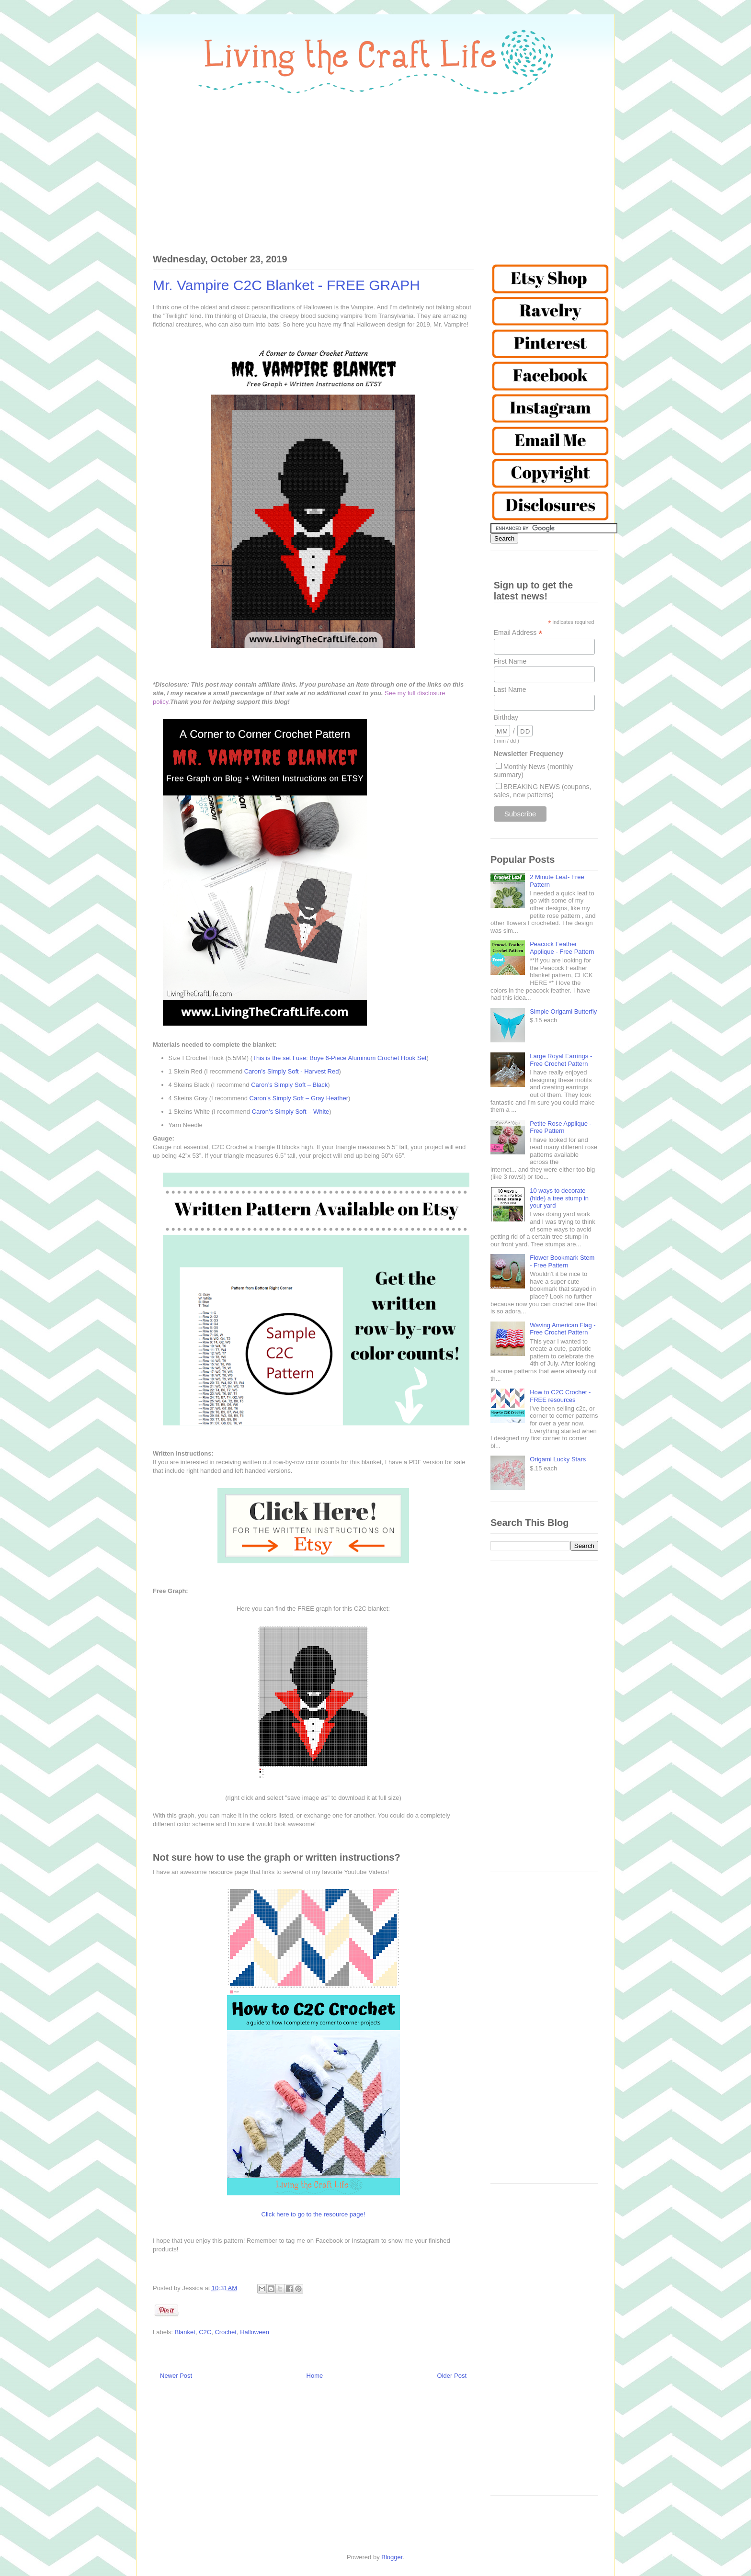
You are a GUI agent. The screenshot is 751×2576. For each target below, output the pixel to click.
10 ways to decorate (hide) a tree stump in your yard (559, 1198)
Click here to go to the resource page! (313, 2214)
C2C (205, 2332)
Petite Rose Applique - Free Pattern (561, 1127)
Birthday (506, 717)
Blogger (391, 2557)
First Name (510, 661)
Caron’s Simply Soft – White (291, 1111)
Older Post (452, 2375)
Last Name (510, 689)
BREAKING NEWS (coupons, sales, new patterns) (543, 791)
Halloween (254, 2332)
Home (315, 2375)
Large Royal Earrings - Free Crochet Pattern (561, 1059)
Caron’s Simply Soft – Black (289, 1084)
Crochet (226, 2332)
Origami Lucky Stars (558, 1459)
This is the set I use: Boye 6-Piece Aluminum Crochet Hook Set (339, 1058)
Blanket (185, 2332)
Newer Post (176, 2375)
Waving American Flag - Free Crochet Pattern (563, 1329)
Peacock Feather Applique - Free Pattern (562, 947)
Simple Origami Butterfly (563, 1011)
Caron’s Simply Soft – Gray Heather (299, 1098)
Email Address (518, 632)
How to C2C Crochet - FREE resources (560, 1396)
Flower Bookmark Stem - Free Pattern (562, 1261)
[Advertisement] (375, 169)
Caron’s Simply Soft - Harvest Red (291, 1071)
